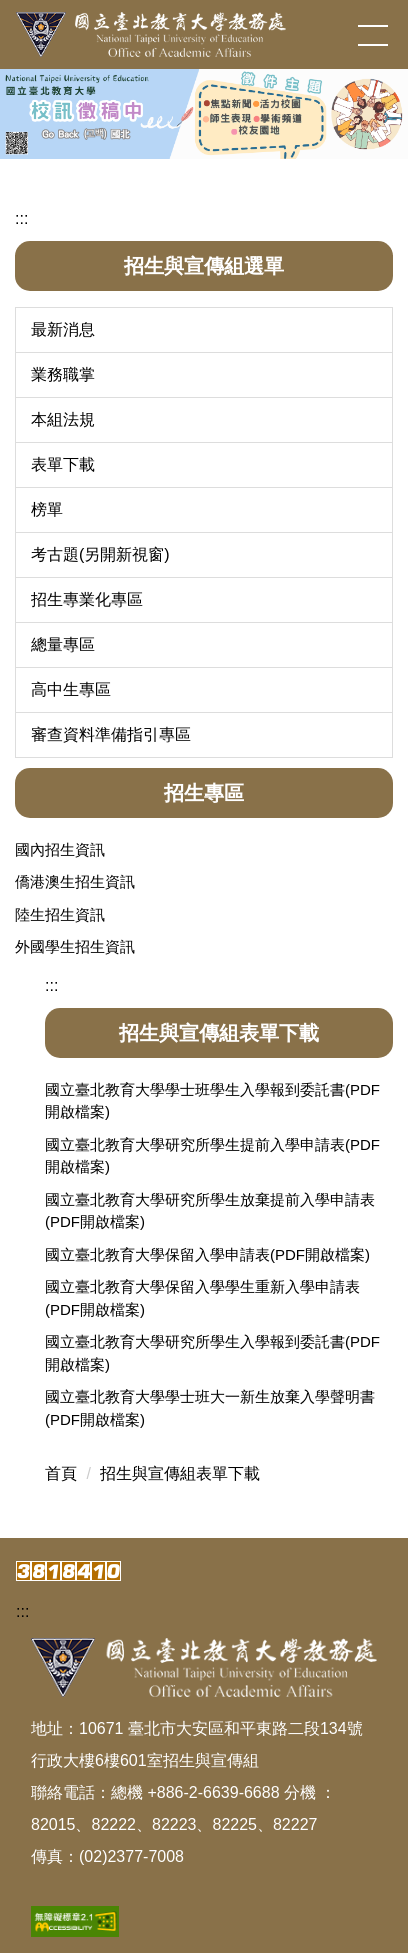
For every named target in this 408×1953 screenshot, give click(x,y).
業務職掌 (63, 374)
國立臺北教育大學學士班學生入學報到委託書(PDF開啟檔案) (212, 1101)
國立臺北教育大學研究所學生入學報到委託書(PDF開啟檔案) (212, 1353)
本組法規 (63, 419)
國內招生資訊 (60, 849)
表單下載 (63, 464)
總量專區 (63, 644)
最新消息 (63, 329)
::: (21, 218)
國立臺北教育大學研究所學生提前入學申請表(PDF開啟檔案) (212, 1156)
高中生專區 (71, 689)
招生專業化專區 (87, 599)
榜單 (47, 509)
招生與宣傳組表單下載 (180, 1473)
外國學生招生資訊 (75, 946)
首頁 (61, 1473)
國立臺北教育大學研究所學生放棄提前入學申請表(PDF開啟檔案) (210, 1211)
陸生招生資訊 (60, 914)
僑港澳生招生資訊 (75, 881)
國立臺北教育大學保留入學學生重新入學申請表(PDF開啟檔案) (202, 1298)
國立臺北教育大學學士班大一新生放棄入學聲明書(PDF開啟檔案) (210, 1408)
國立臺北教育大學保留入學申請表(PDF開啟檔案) (207, 1254)
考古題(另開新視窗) (100, 554)
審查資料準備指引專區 (111, 734)
